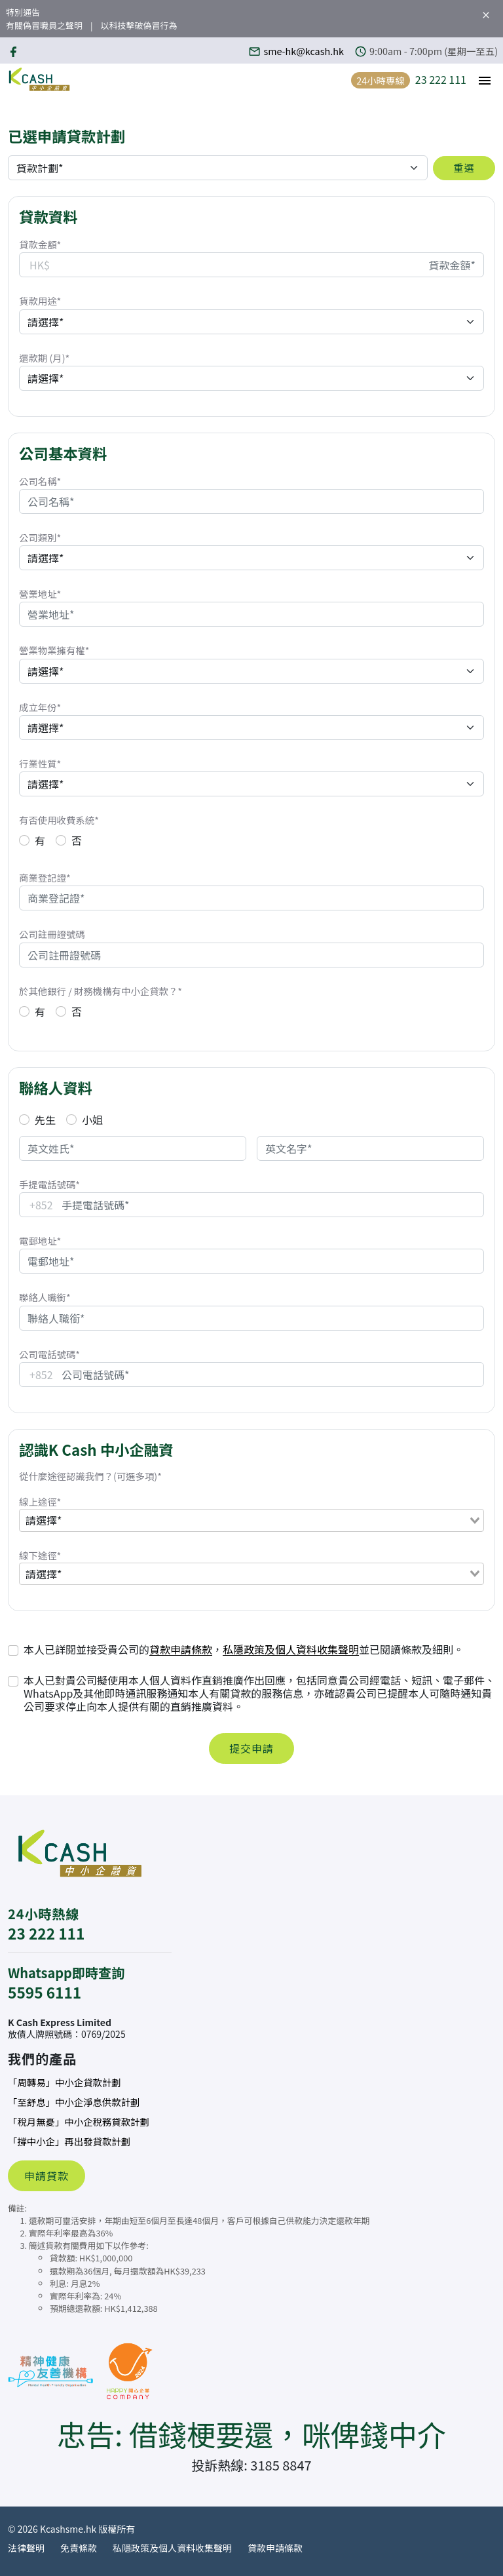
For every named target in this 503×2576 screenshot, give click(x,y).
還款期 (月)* (44, 357)
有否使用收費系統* (59, 820)
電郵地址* (40, 1240)
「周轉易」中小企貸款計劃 (64, 2082)
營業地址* (40, 593)
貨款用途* (40, 300)
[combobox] (251, 1520)
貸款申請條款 (180, 1649)
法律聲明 (26, 2547)
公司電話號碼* (49, 1354)
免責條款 (78, 2547)
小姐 (92, 1119)
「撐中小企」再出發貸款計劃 (69, 2141)
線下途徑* (40, 1555)
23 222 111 (440, 79)
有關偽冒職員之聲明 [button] (44, 25)
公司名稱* (40, 481)
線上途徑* (40, 1501)
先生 (45, 1119)
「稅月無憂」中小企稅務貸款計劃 (78, 2122)
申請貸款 (46, 2175)
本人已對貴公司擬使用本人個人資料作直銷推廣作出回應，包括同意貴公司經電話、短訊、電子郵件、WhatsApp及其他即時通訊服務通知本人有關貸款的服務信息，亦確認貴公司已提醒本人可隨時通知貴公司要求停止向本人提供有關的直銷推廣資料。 (259, 1693)
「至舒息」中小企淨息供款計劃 (74, 2102)
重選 (464, 167)
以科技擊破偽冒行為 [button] (139, 25)
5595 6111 (44, 1992)
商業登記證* (45, 877)
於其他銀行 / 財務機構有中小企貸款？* (100, 991)
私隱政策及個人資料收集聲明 (291, 1649)
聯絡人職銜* (45, 1297)
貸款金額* (40, 244)
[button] (484, 78)
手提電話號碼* (49, 1184)
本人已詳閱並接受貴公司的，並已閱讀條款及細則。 (244, 1649)
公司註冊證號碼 (52, 934)
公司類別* (40, 537)
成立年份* (40, 707)
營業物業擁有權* (54, 650)
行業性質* (40, 763)
